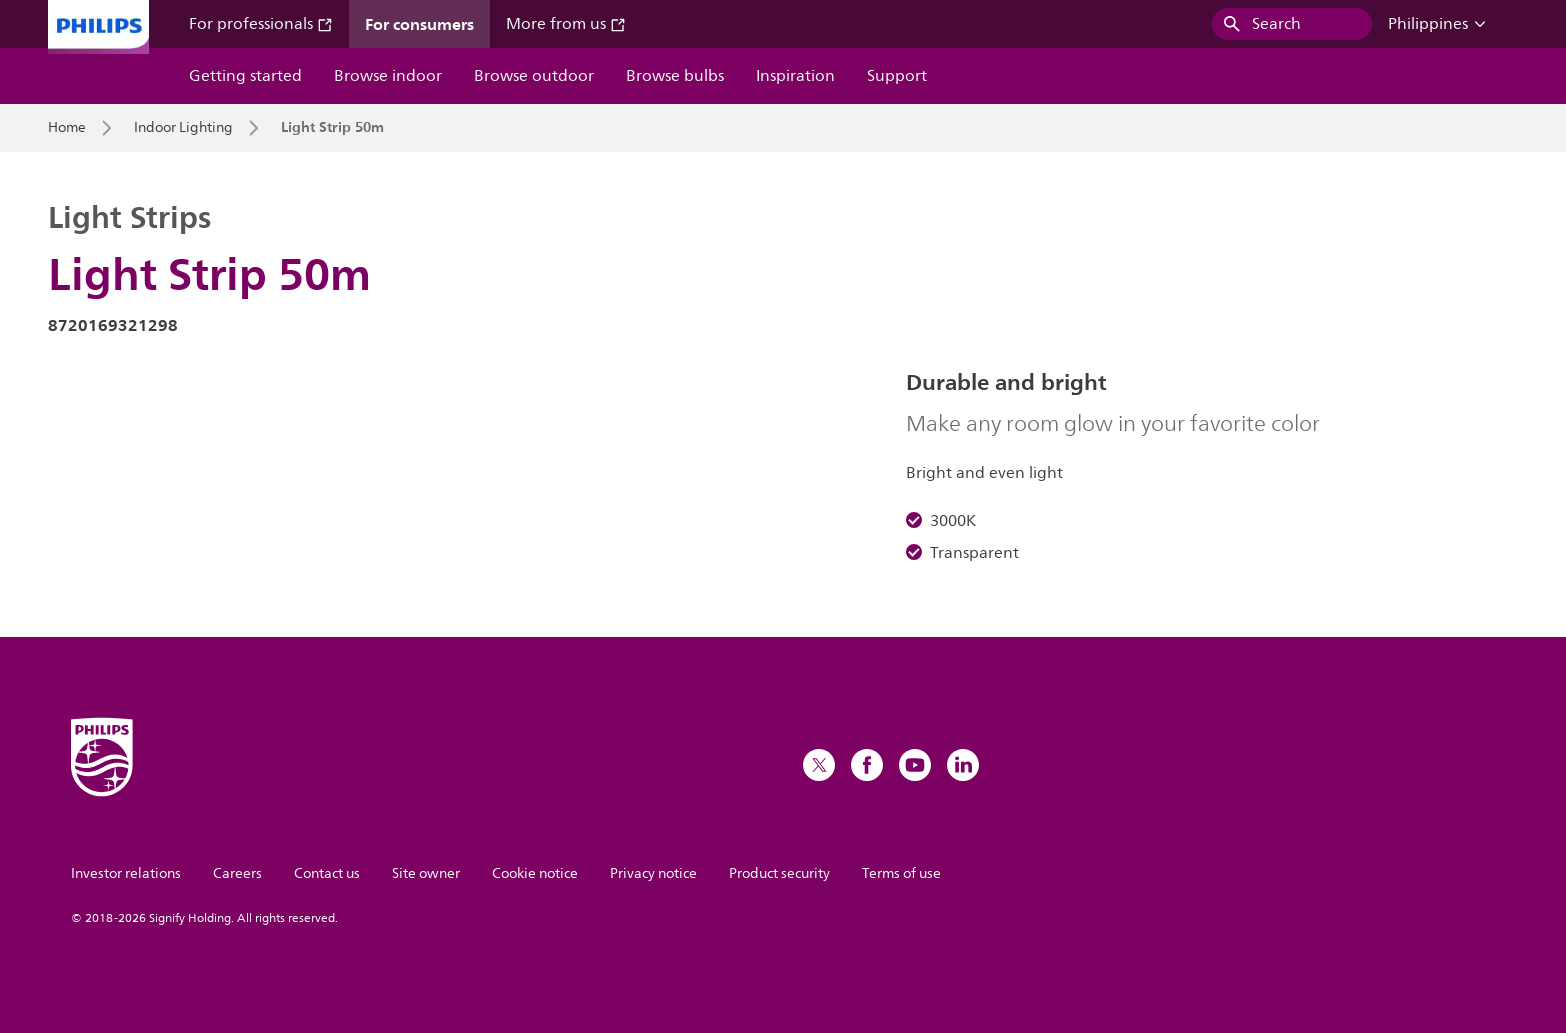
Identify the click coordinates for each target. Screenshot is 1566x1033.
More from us (566, 24)
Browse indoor (388, 76)
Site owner (426, 873)
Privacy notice (653, 873)
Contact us (327, 873)
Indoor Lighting (183, 128)
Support (897, 76)
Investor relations (126, 873)
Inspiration (795, 76)
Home (67, 128)
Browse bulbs (675, 76)
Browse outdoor (534, 76)
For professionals (261, 24)
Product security (779, 873)
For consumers (419, 24)
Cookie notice (535, 873)
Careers (237, 873)
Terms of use (901, 873)
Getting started (245, 76)
